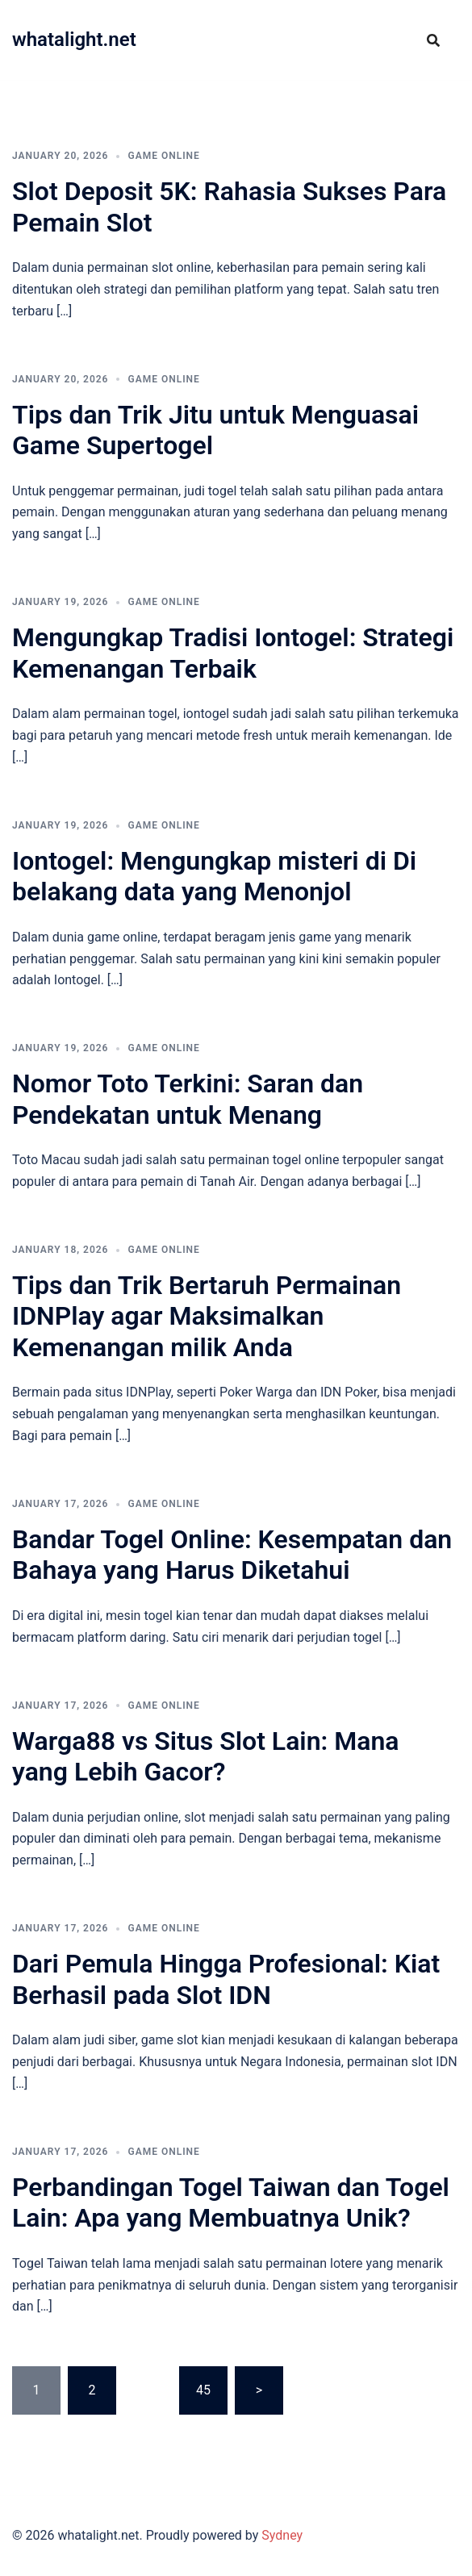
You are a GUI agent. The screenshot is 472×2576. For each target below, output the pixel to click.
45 (203, 2390)
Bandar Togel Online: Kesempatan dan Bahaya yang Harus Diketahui (232, 1554)
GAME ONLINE (163, 155)
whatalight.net (74, 39)
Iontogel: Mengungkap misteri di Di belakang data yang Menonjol (214, 876)
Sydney (282, 2535)
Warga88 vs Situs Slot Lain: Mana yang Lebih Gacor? (205, 1756)
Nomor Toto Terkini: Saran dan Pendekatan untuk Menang (187, 1098)
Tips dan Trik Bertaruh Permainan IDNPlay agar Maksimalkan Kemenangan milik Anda (206, 1316)
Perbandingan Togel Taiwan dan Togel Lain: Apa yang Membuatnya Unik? (230, 2202)
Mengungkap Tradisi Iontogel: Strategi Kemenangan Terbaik (232, 652)
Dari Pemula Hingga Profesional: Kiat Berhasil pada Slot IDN (226, 1979)
